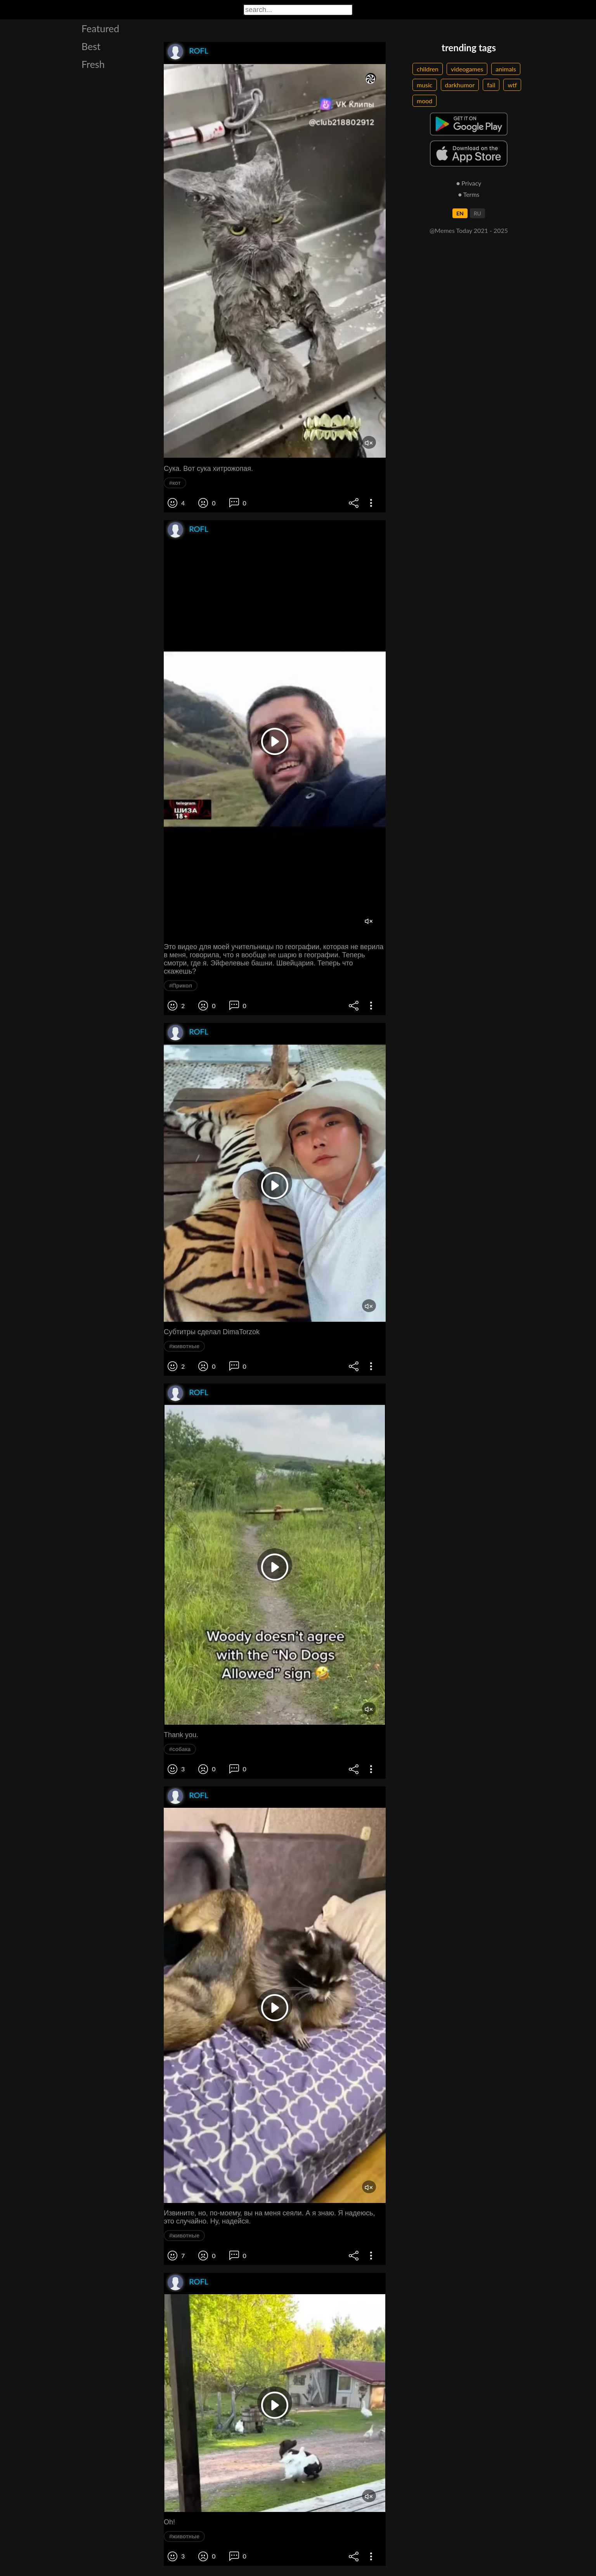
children (427, 69)
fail (491, 85)
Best (90, 46)
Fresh (93, 64)
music (425, 85)
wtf (512, 85)
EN (460, 213)
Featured (100, 28)
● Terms (468, 194)
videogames (467, 69)
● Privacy (469, 183)
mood (424, 100)
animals (506, 69)
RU (477, 213)
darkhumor (460, 85)
